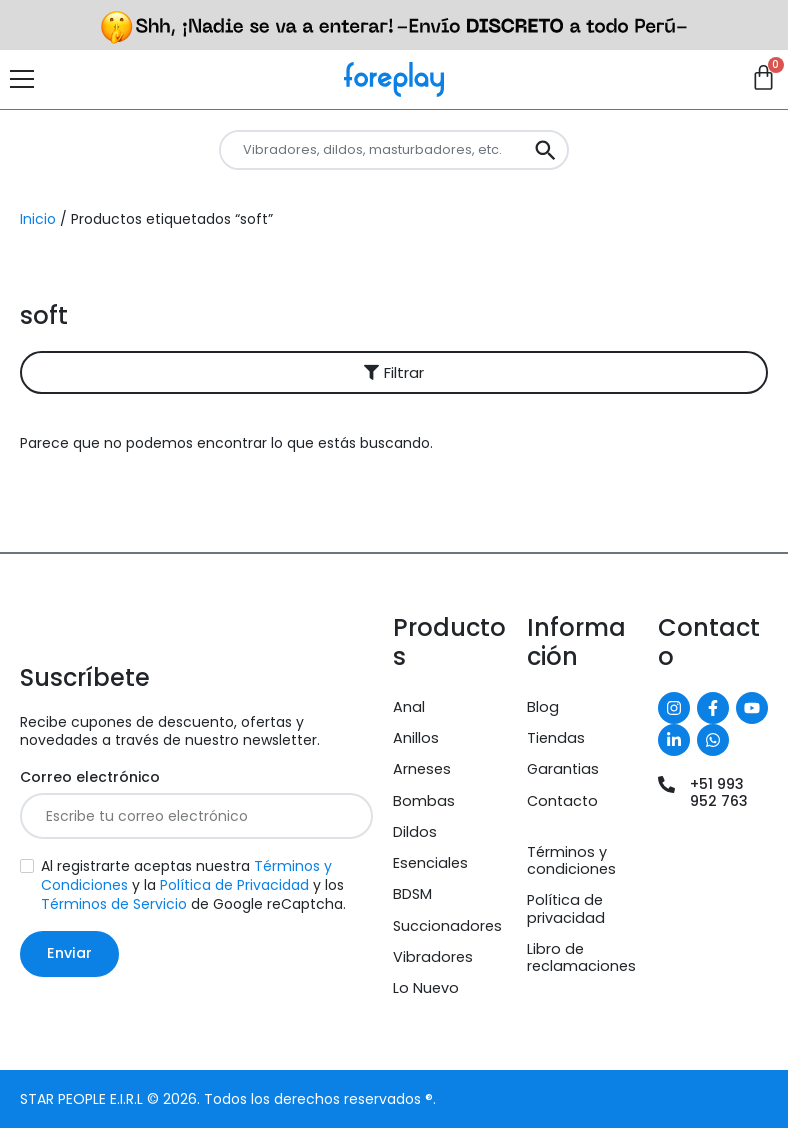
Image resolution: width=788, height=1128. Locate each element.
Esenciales (430, 863)
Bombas (424, 801)
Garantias (563, 769)
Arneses (422, 769)
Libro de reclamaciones (581, 957)
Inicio (38, 219)
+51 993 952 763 (719, 792)
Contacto (562, 801)
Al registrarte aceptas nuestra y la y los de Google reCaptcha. (193, 885)
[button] (394, 372)
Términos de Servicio (114, 904)
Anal (409, 707)
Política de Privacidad (234, 885)
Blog (543, 707)
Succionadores (447, 926)
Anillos (416, 738)
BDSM (412, 894)
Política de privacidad (566, 908)
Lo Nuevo (426, 988)
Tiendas (556, 738)
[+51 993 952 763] (666, 784)
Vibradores (433, 957)
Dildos (415, 832)
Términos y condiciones (571, 860)
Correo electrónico (90, 777)
